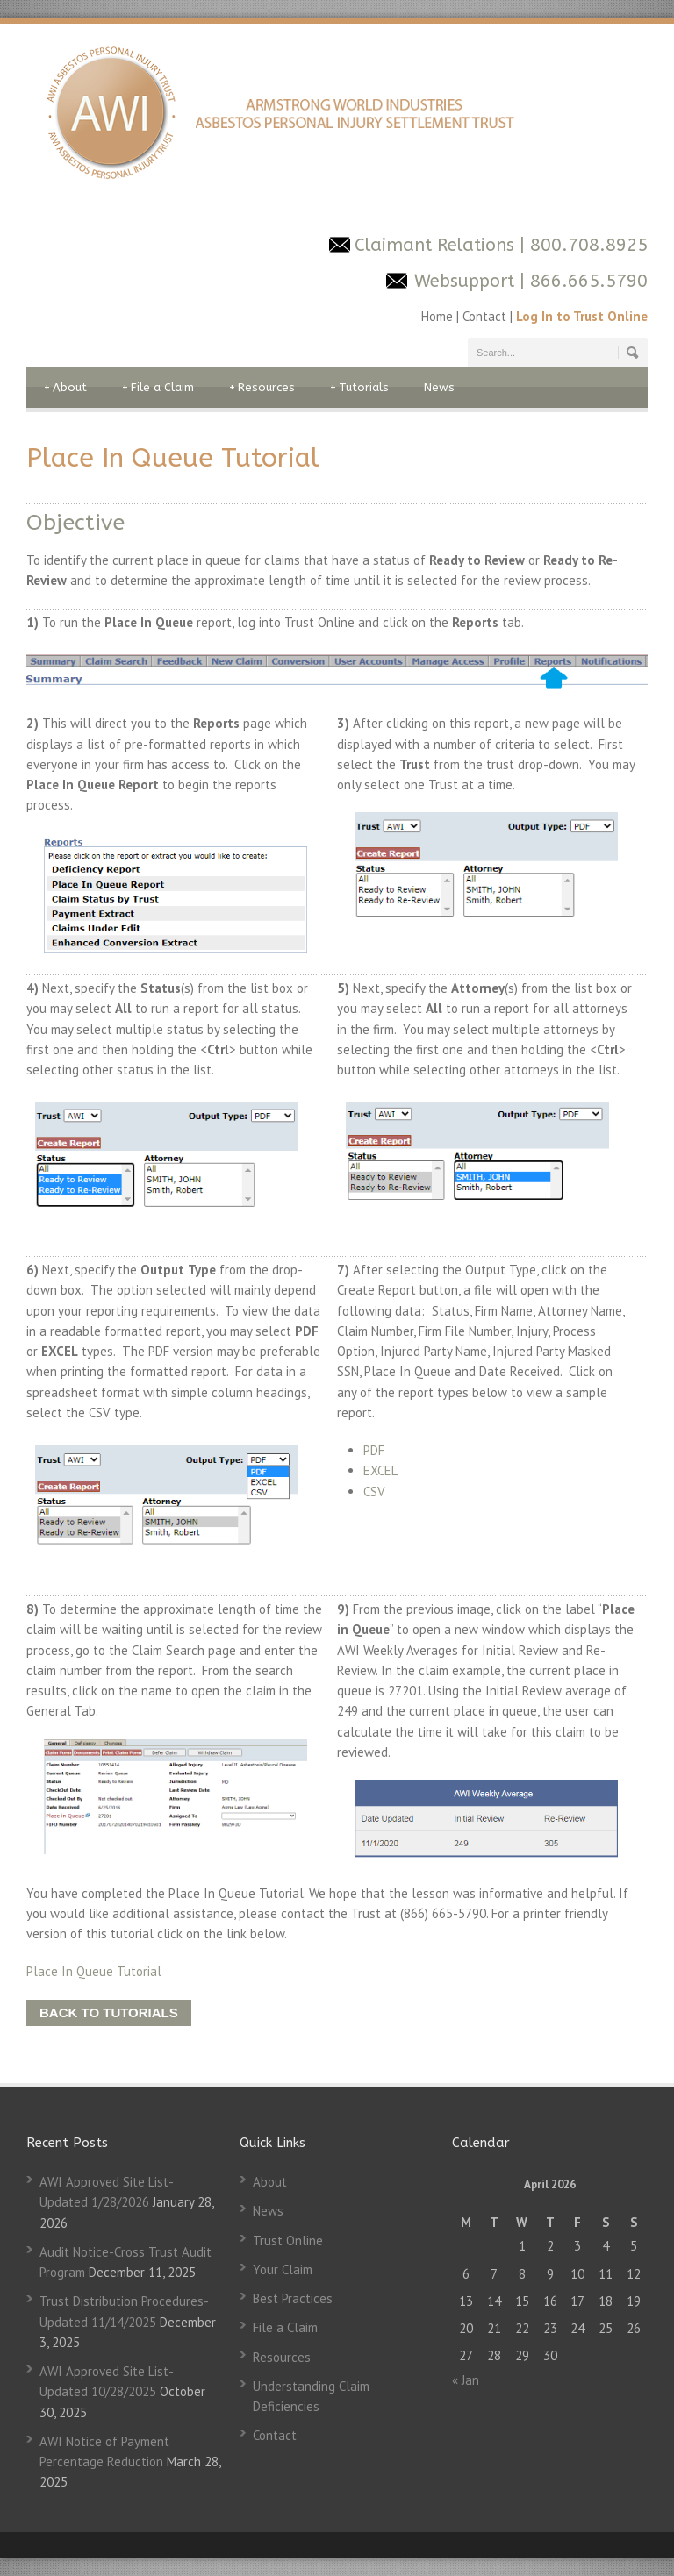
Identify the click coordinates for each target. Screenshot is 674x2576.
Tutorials (359, 387)
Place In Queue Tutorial (93, 1971)
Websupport (464, 281)
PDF (373, 1450)
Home (438, 316)
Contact (484, 316)
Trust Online (288, 2240)
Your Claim (282, 2269)
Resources (262, 387)
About (65, 387)
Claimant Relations (437, 245)
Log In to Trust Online (582, 316)
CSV (374, 1491)
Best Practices (293, 2298)
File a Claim (158, 387)
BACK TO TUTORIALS (108, 2012)
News (439, 387)
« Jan (465, 2380)
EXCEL (380, 1470)
